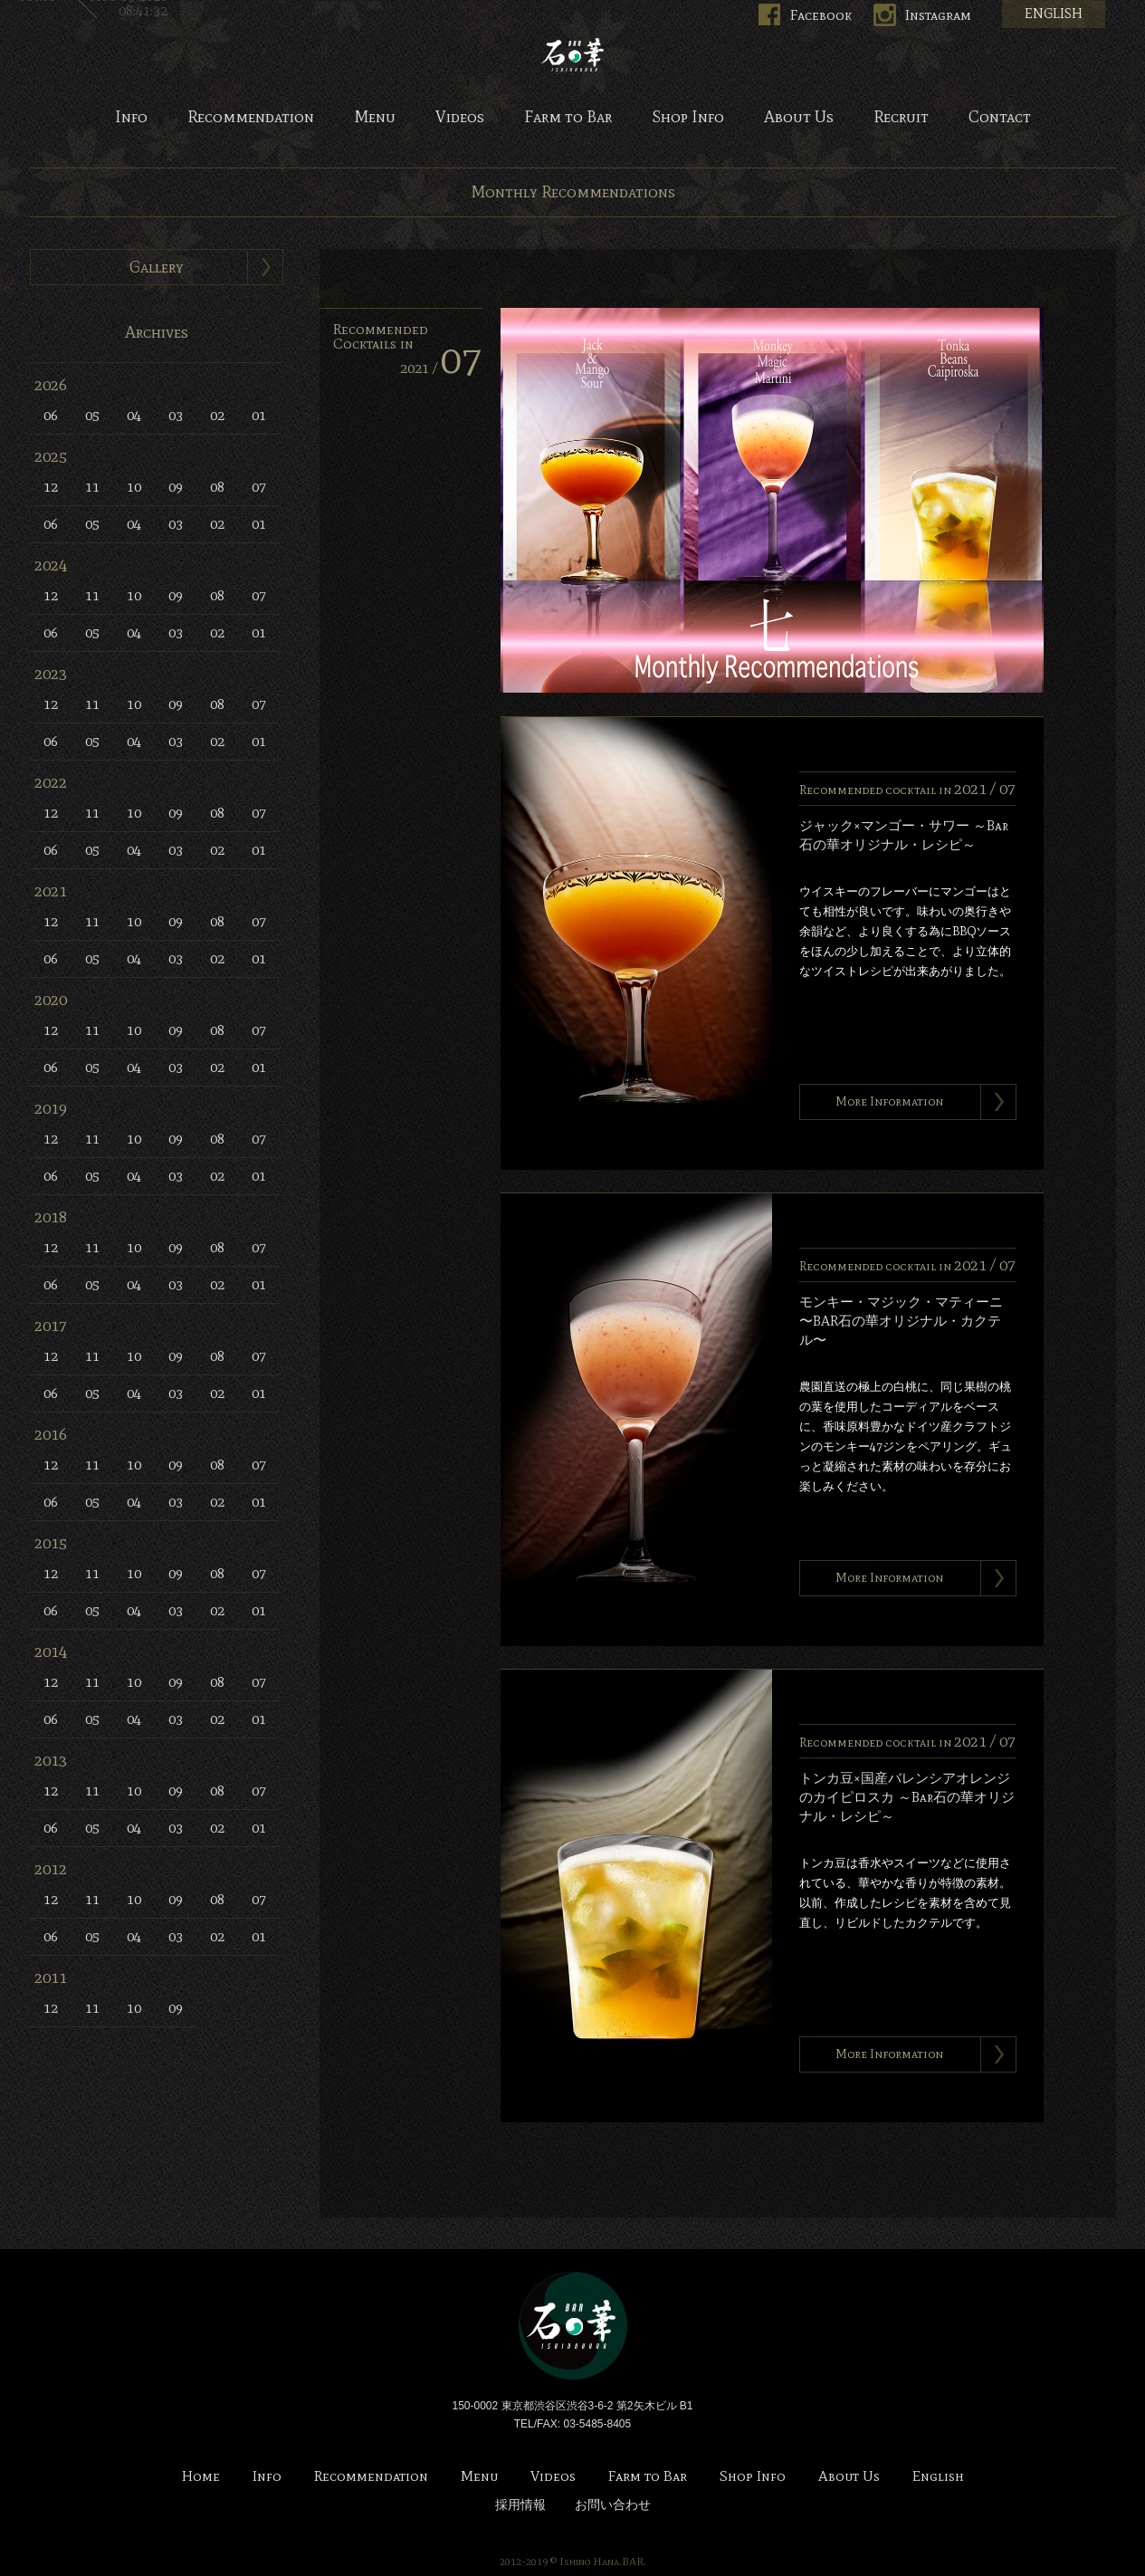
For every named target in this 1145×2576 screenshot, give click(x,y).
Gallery (156, 267)
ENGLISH (1054, 13)
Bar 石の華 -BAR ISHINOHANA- (573, 54)
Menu (375, 118)
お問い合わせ (613, 2505)
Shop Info (688, 118)
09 (175, 486)
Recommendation (250, 118)
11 (92, 486)
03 (175, 415)
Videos (459, 118)
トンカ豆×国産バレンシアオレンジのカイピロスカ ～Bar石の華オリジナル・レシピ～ (907, 1797)
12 (50, 486)
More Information (889, 1101)
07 (259, 486)
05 (92, 415)
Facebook (821, 15)
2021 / (441, 368)
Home (201, 2477)
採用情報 (520, 2505)
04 (134, 415)
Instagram (938, 15)
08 (217, 486)
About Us (799, 118)
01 (259, 415)
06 (50, 415)
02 (217, 415)
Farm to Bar (568, 118)
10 (134, 486)
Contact (999, 118)
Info (131, 118)
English (938, 2477)
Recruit (901, 118)
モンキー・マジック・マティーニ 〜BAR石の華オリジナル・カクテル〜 (901, 1321)
